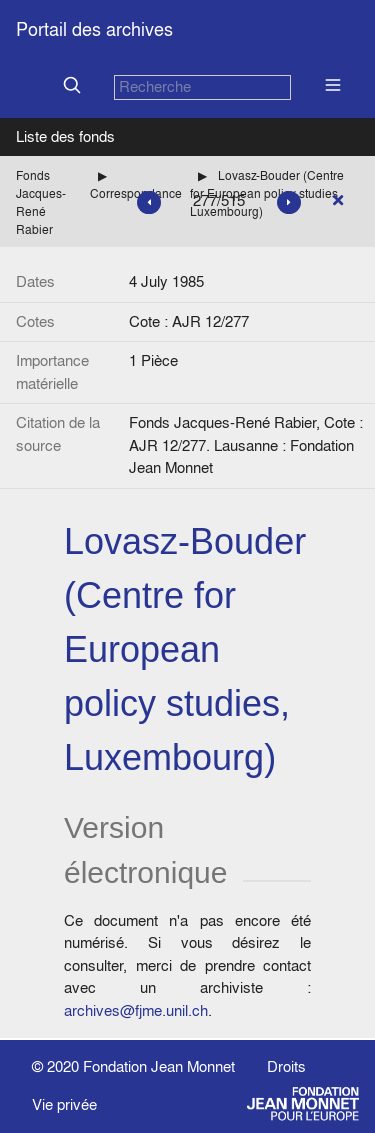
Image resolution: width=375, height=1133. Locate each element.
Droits (286, 1066)
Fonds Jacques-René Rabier (41, 202)
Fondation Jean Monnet (159, 1066)
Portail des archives (94, 29)
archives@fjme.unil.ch (136, 1010)
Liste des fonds (65, 136)
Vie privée (64, 1104)
